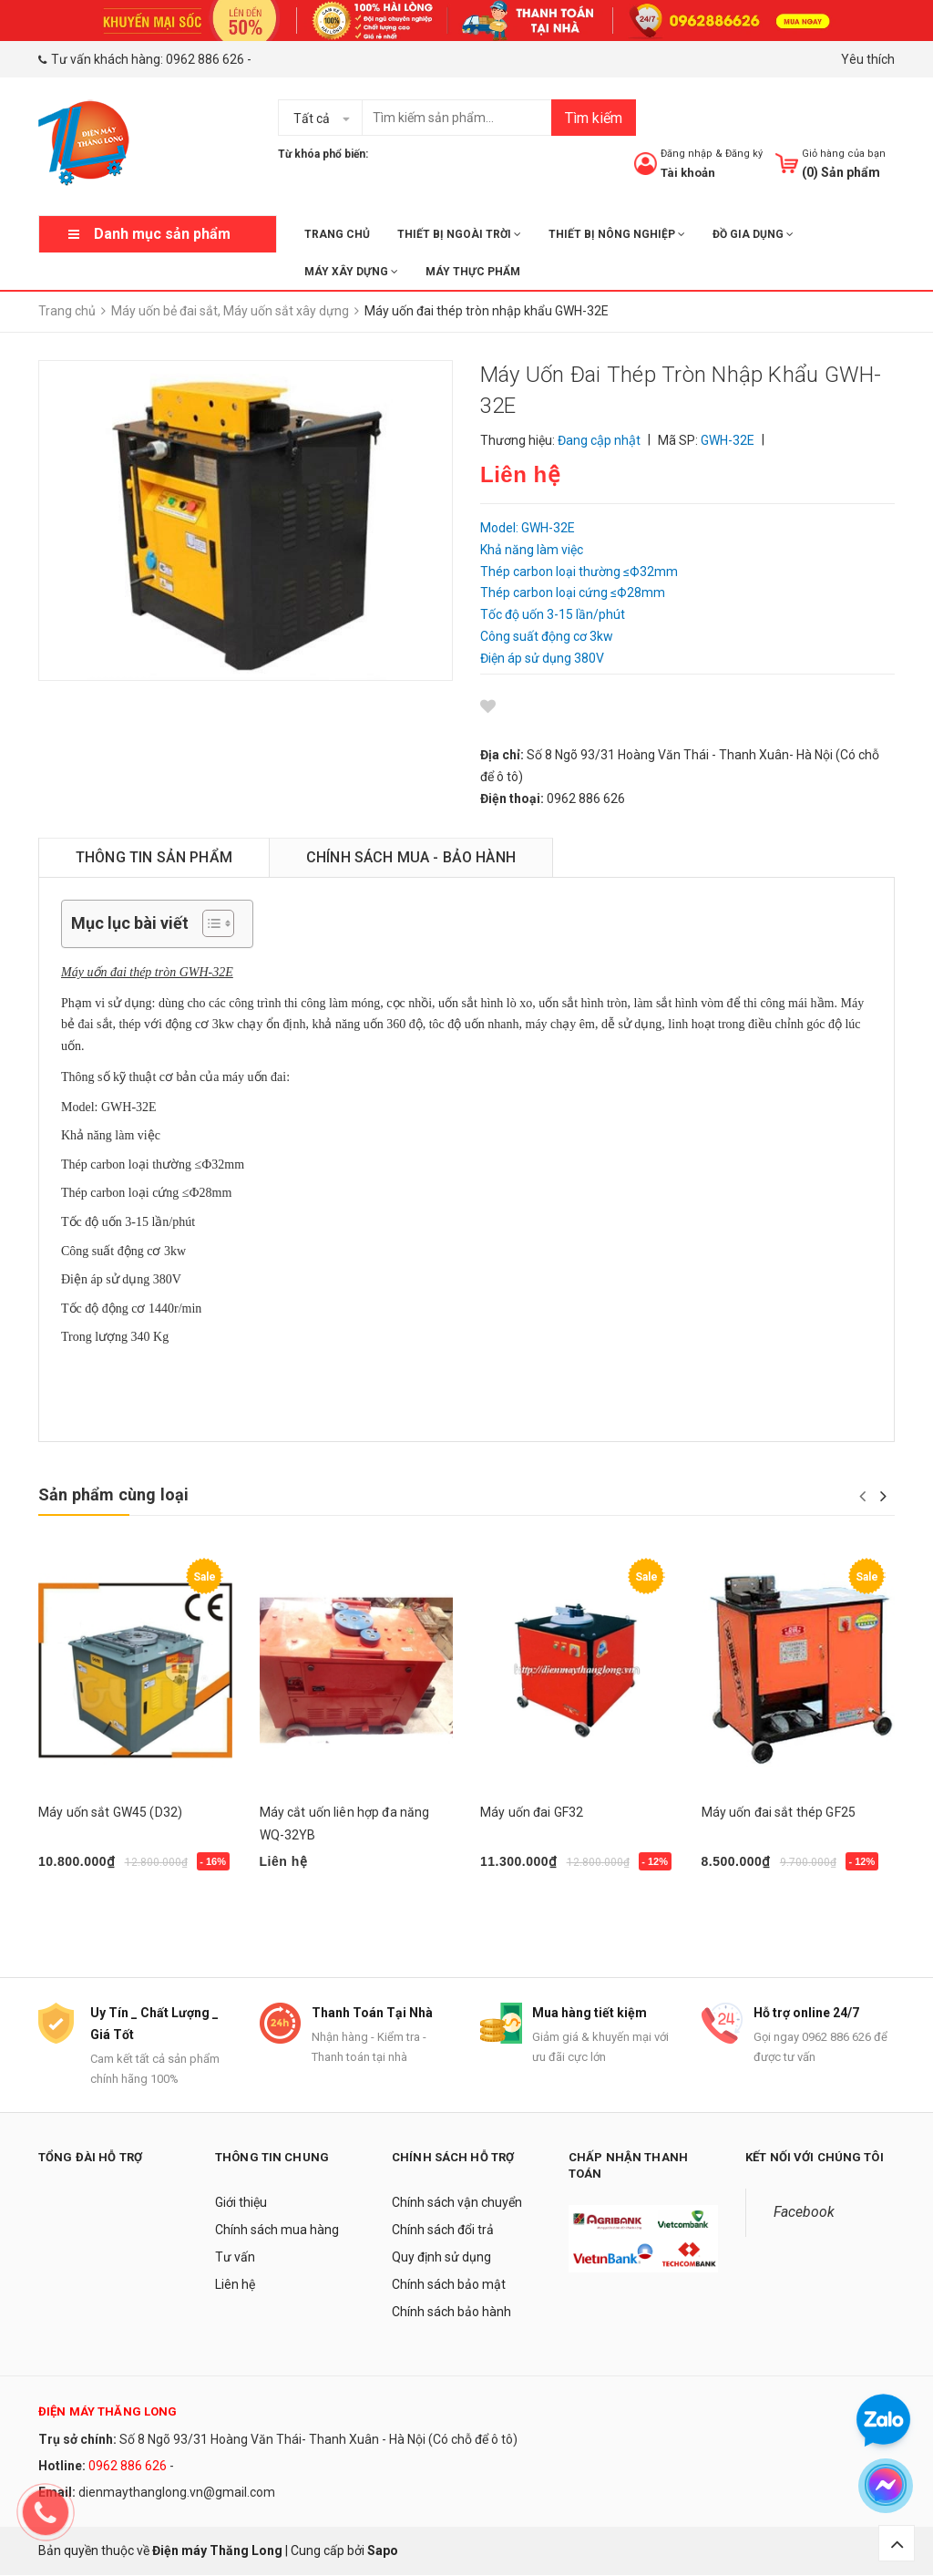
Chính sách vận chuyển (457, 2203)
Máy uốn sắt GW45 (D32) (110, 1812)
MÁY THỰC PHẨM (472, 271)
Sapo (382, 2550)
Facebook (804, 2212)
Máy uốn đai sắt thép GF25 (779, 1812)
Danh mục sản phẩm (162, 233)
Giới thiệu (241, 2203)
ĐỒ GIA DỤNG (753, 234)
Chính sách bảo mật (449, 2285)
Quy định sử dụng (441, 2258)
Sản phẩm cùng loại (113, 1494)
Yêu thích (868, 59)
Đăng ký (744, 154)
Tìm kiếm (593, 118)
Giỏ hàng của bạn (844, 154)
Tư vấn (235, 2258)
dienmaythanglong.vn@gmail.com (176, 2493)
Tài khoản (688, 173)
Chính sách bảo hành (451, 2312)
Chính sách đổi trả (443, 2230)
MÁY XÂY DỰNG (351, 271)
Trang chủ (337, 234)
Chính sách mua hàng (277, 2230)
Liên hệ (235, 2285)
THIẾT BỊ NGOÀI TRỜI (459, 234)
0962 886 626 (205, 59)
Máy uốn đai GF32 (531, 1812)
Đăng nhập (687, 154)
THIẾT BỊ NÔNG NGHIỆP (617, 234)
